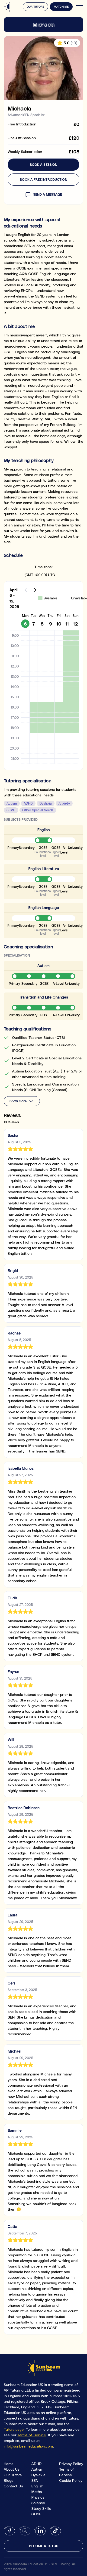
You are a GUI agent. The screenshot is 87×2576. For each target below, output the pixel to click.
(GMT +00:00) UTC (40, 575)
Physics (37, 2497)
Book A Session (44, 164)
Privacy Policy (71, 2463)
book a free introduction (43, 179)
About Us (11, 2469)
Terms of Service (31, 2435)
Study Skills (41, 2508)
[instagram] (25, 2530)
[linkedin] (40, 2530)
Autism (37, 2469)
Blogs (8, 2480)
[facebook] (9, 2530)
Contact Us (13, 2486)
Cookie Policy (70, 2480)
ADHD (36, 2463)
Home (8, 2463)
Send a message (43, 194)
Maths (36, 2491)
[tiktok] (55, 2530)
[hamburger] (79, 6)
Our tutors (35, 6)
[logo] (7, 6)
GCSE (36, 2514)
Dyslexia (38, 2474)
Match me (61, 6)
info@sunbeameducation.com (28, 2446)
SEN (34, 2480)
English (37, 2486)
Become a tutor (43, 2546)
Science (38, 2502)
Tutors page (14, 2429)
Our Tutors (13, 2474)
